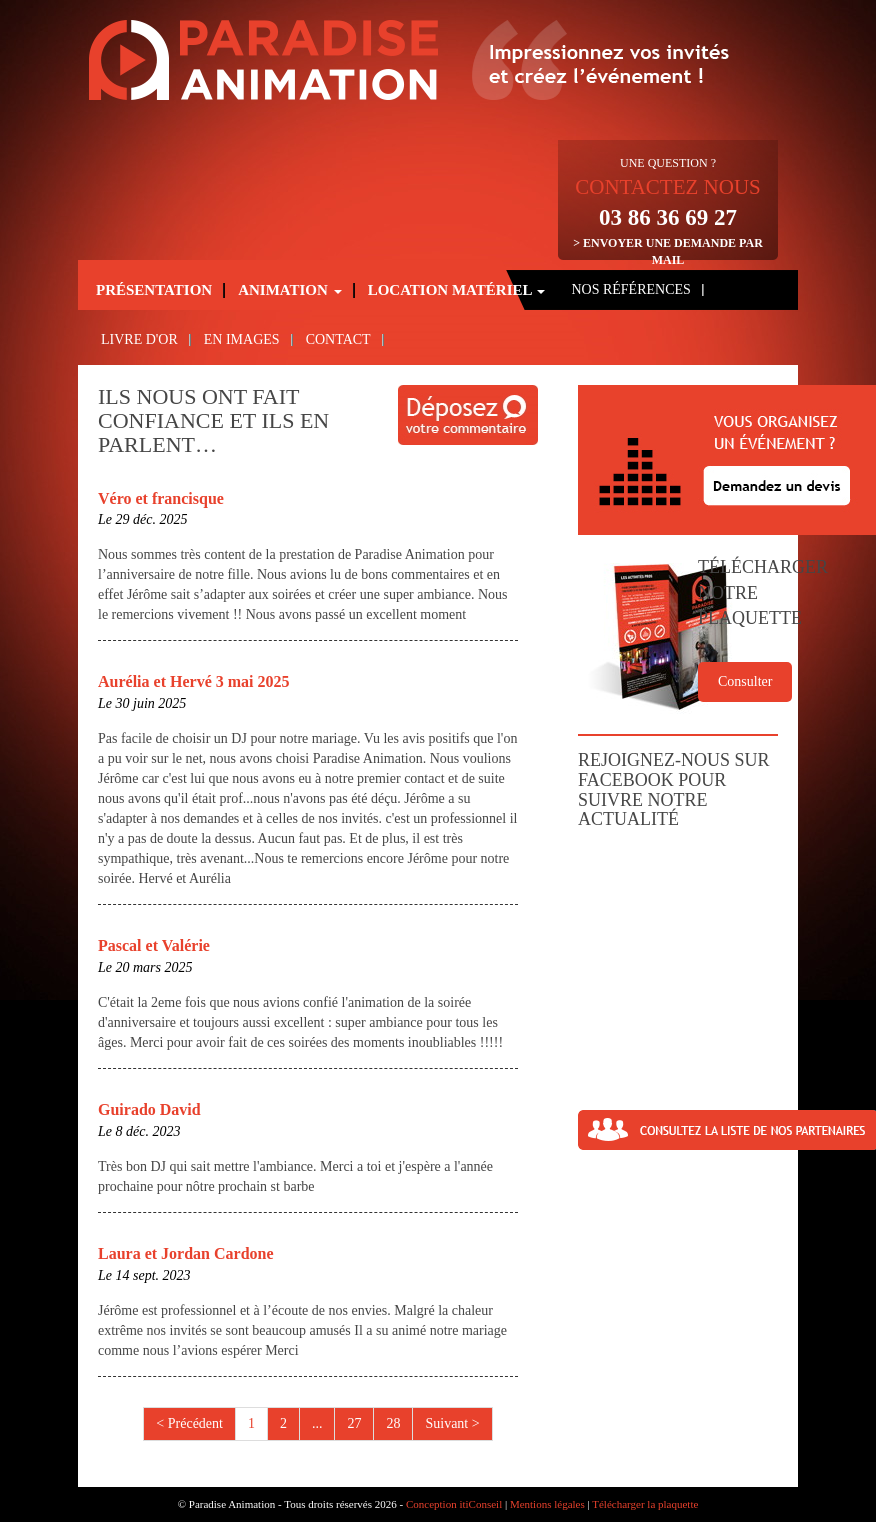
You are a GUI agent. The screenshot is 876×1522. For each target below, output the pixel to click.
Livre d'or (139, 339)
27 (354, 1423)
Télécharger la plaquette (645, 1504)
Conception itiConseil (454, 1504)
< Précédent (189, 1423)
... (317, 1423)
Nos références (630, 289)
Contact (338, 339)
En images (242, 339)
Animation (289, 290)
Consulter (745, 681)
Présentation (154, 290)
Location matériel (457, 290)
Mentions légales (547, 1504)
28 (393, 1423)
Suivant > (452, 1423)
